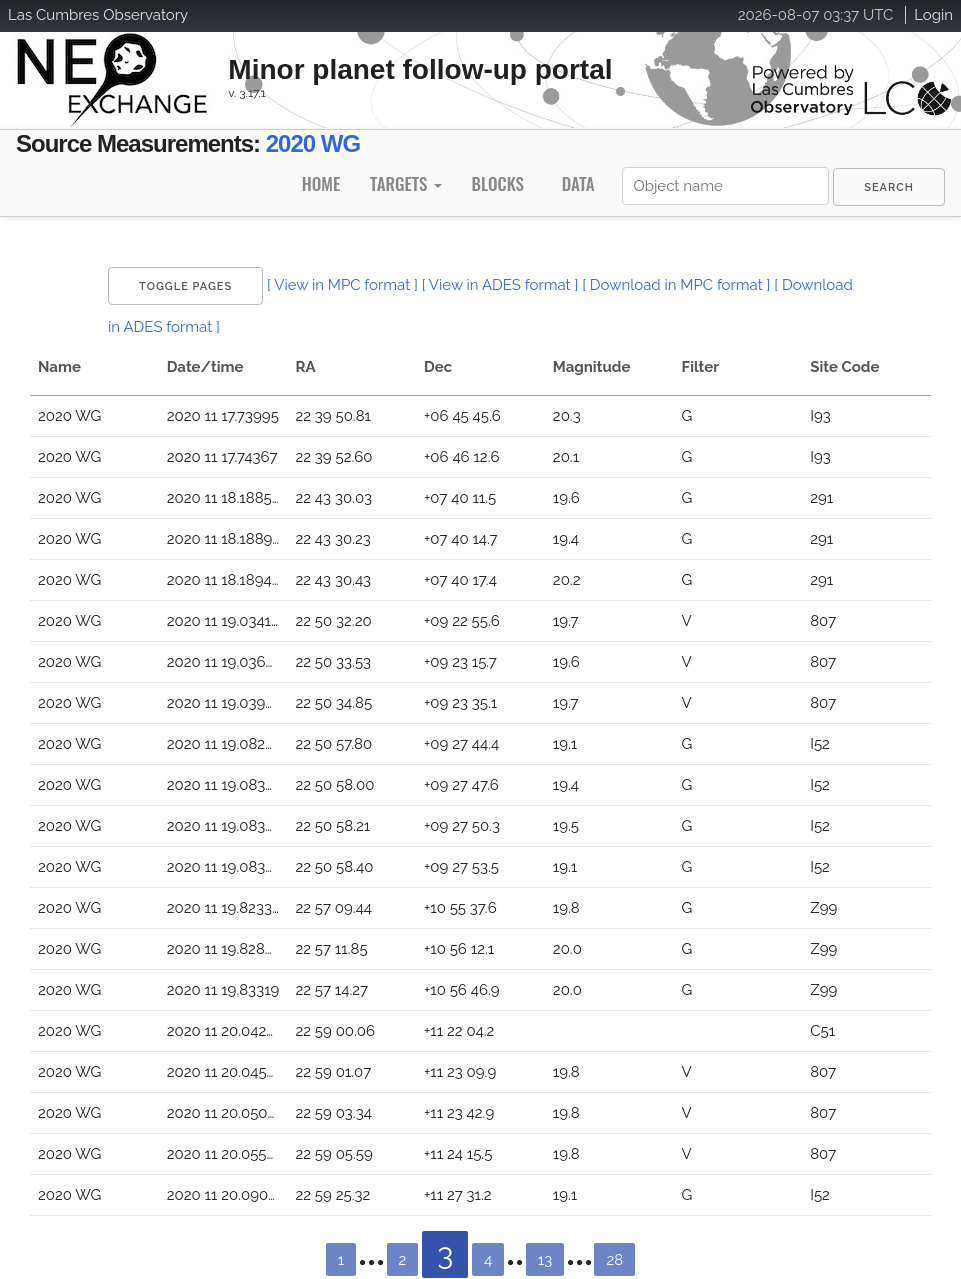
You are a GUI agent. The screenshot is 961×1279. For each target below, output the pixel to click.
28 (614, 1260)
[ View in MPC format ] (342, 285)
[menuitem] (889, 187)
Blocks (497, 183)
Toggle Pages (185, 286)
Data (578, 183)
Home (321, 183)
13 (545, 1260)
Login (933, 15)
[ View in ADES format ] (500, 285)
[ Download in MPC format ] (676, 285)
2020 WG (313, 143)
